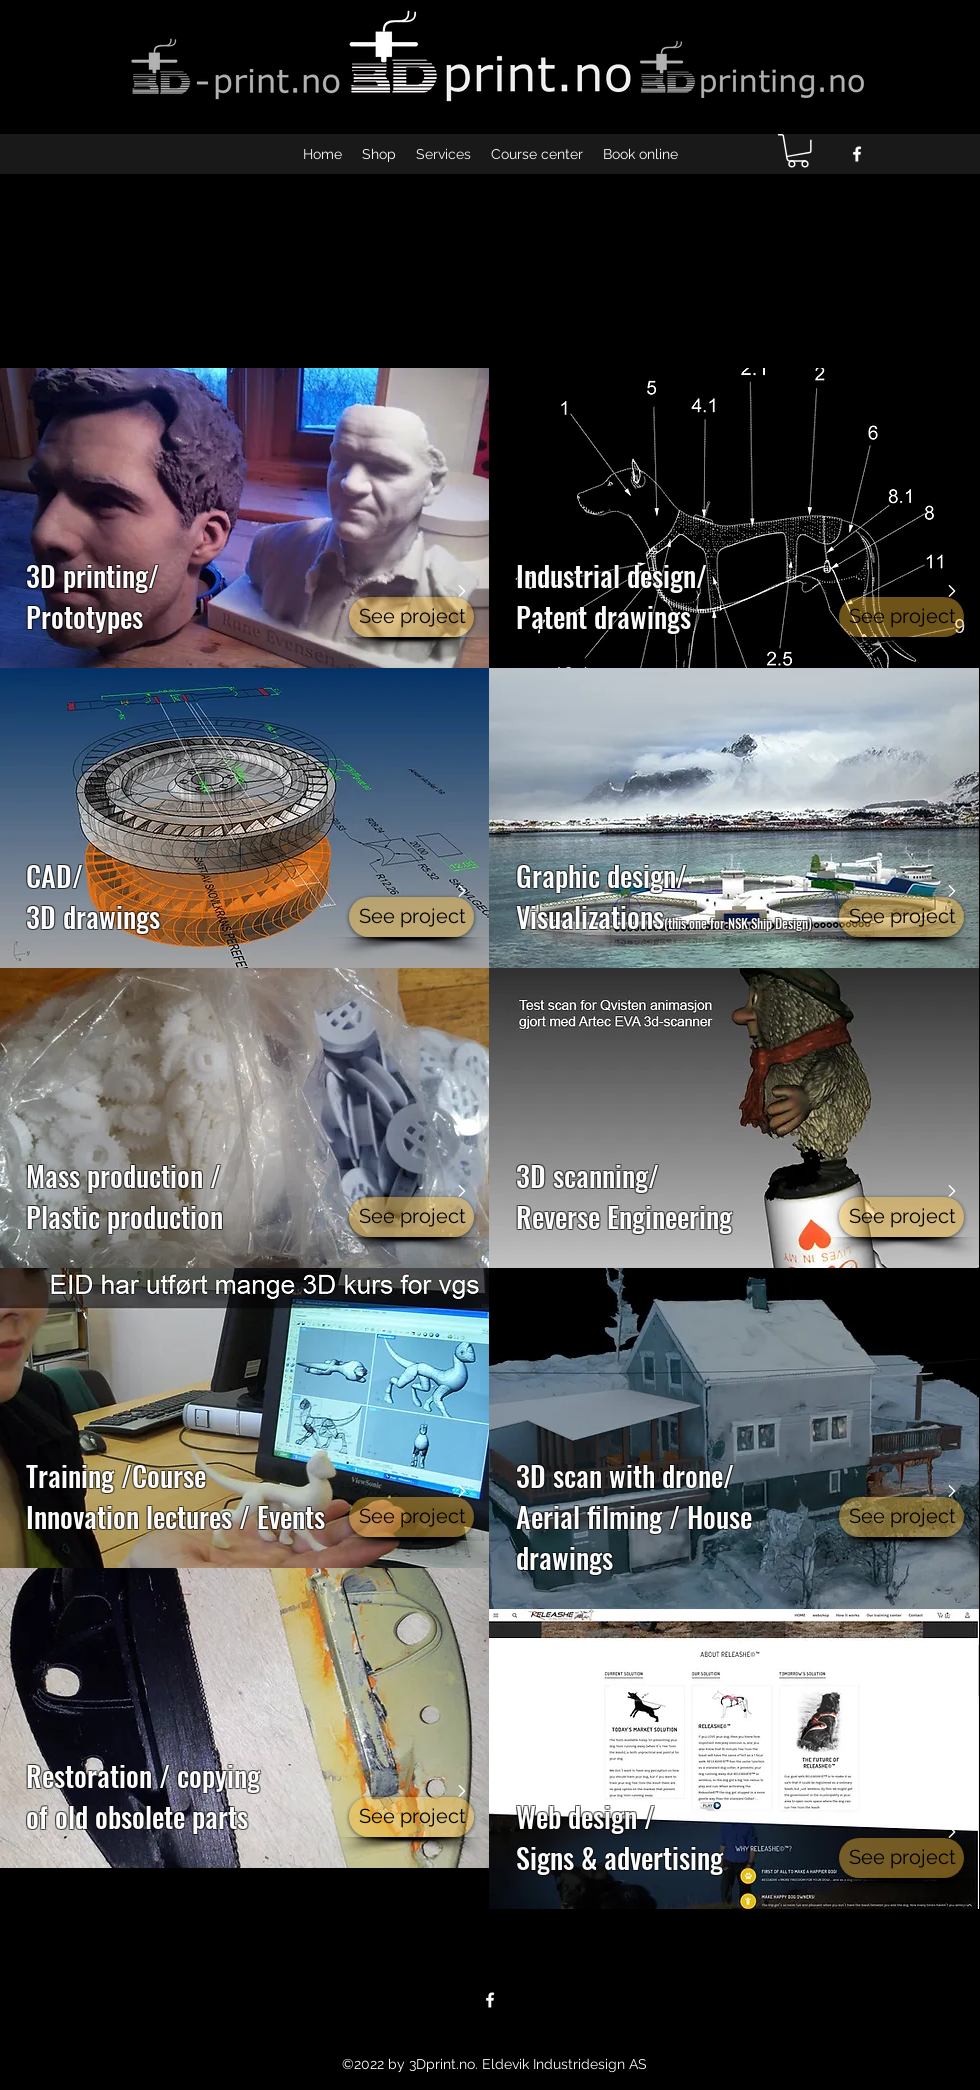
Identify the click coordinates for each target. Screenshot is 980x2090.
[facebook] (857, 154)
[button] (798, 151)
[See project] (411, 617)
